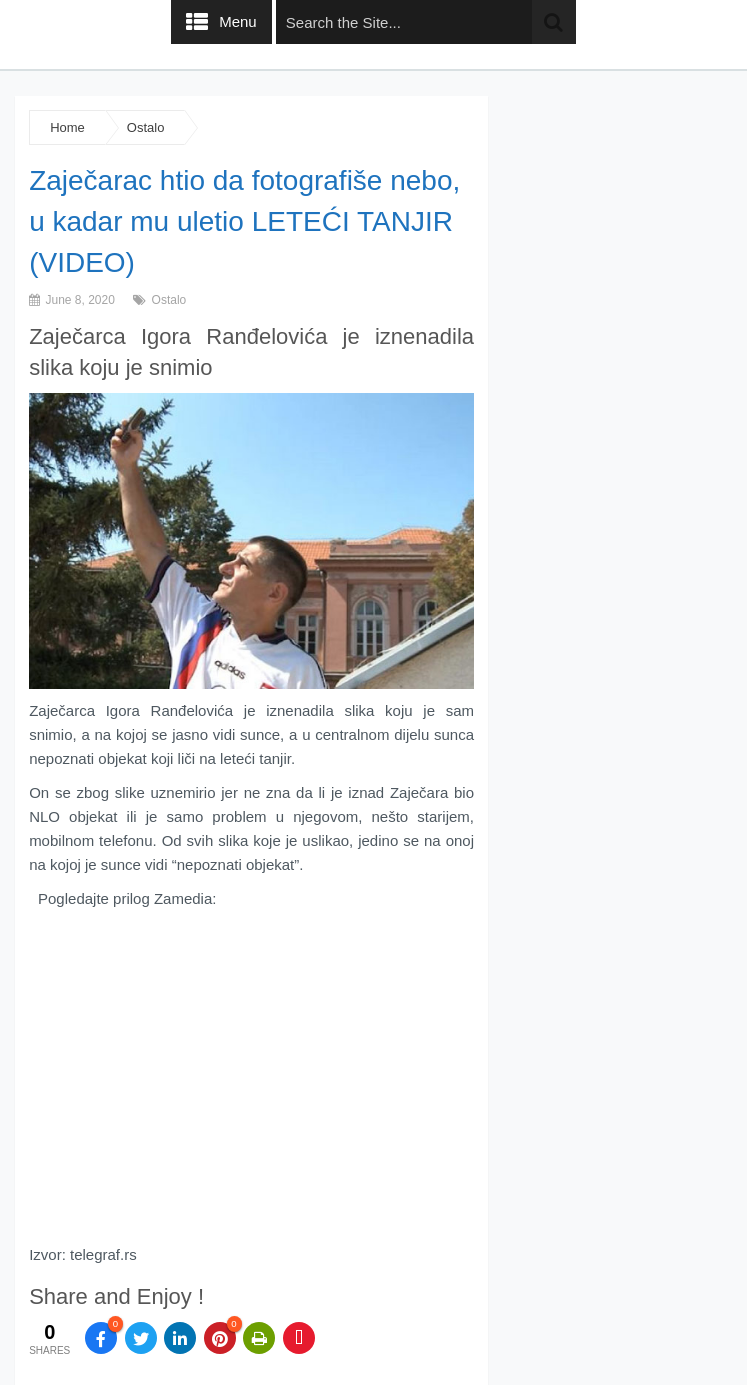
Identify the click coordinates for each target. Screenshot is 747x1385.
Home (67, 127)
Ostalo (146, 127)
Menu (238, 21)
